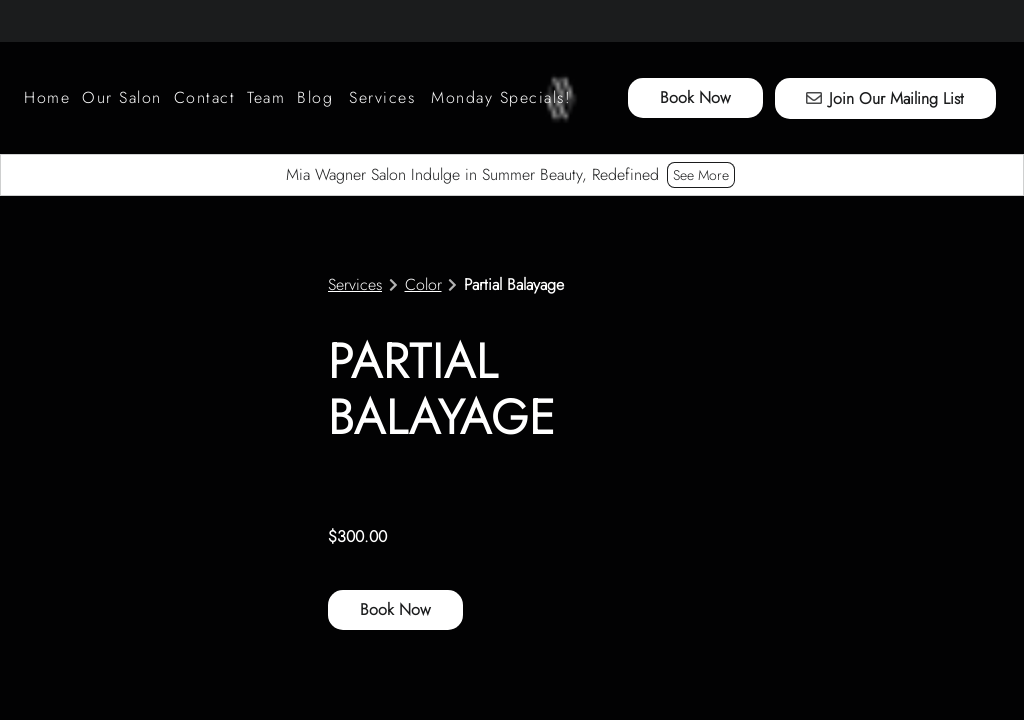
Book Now (695, 97)
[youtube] (134, 20)
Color (423, 285)
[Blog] (315, 98)
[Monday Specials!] (501, 98)
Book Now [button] (395, 609)
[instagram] (34, 20)
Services (355, 285)
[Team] (266, 98)
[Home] (50, 98)
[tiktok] (62, 20)
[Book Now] (695, 98)
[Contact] (205, 98)
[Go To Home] (560, 98)
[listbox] (122, 98)
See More (701, 175)
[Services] (382, 98)
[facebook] (98, 20)
